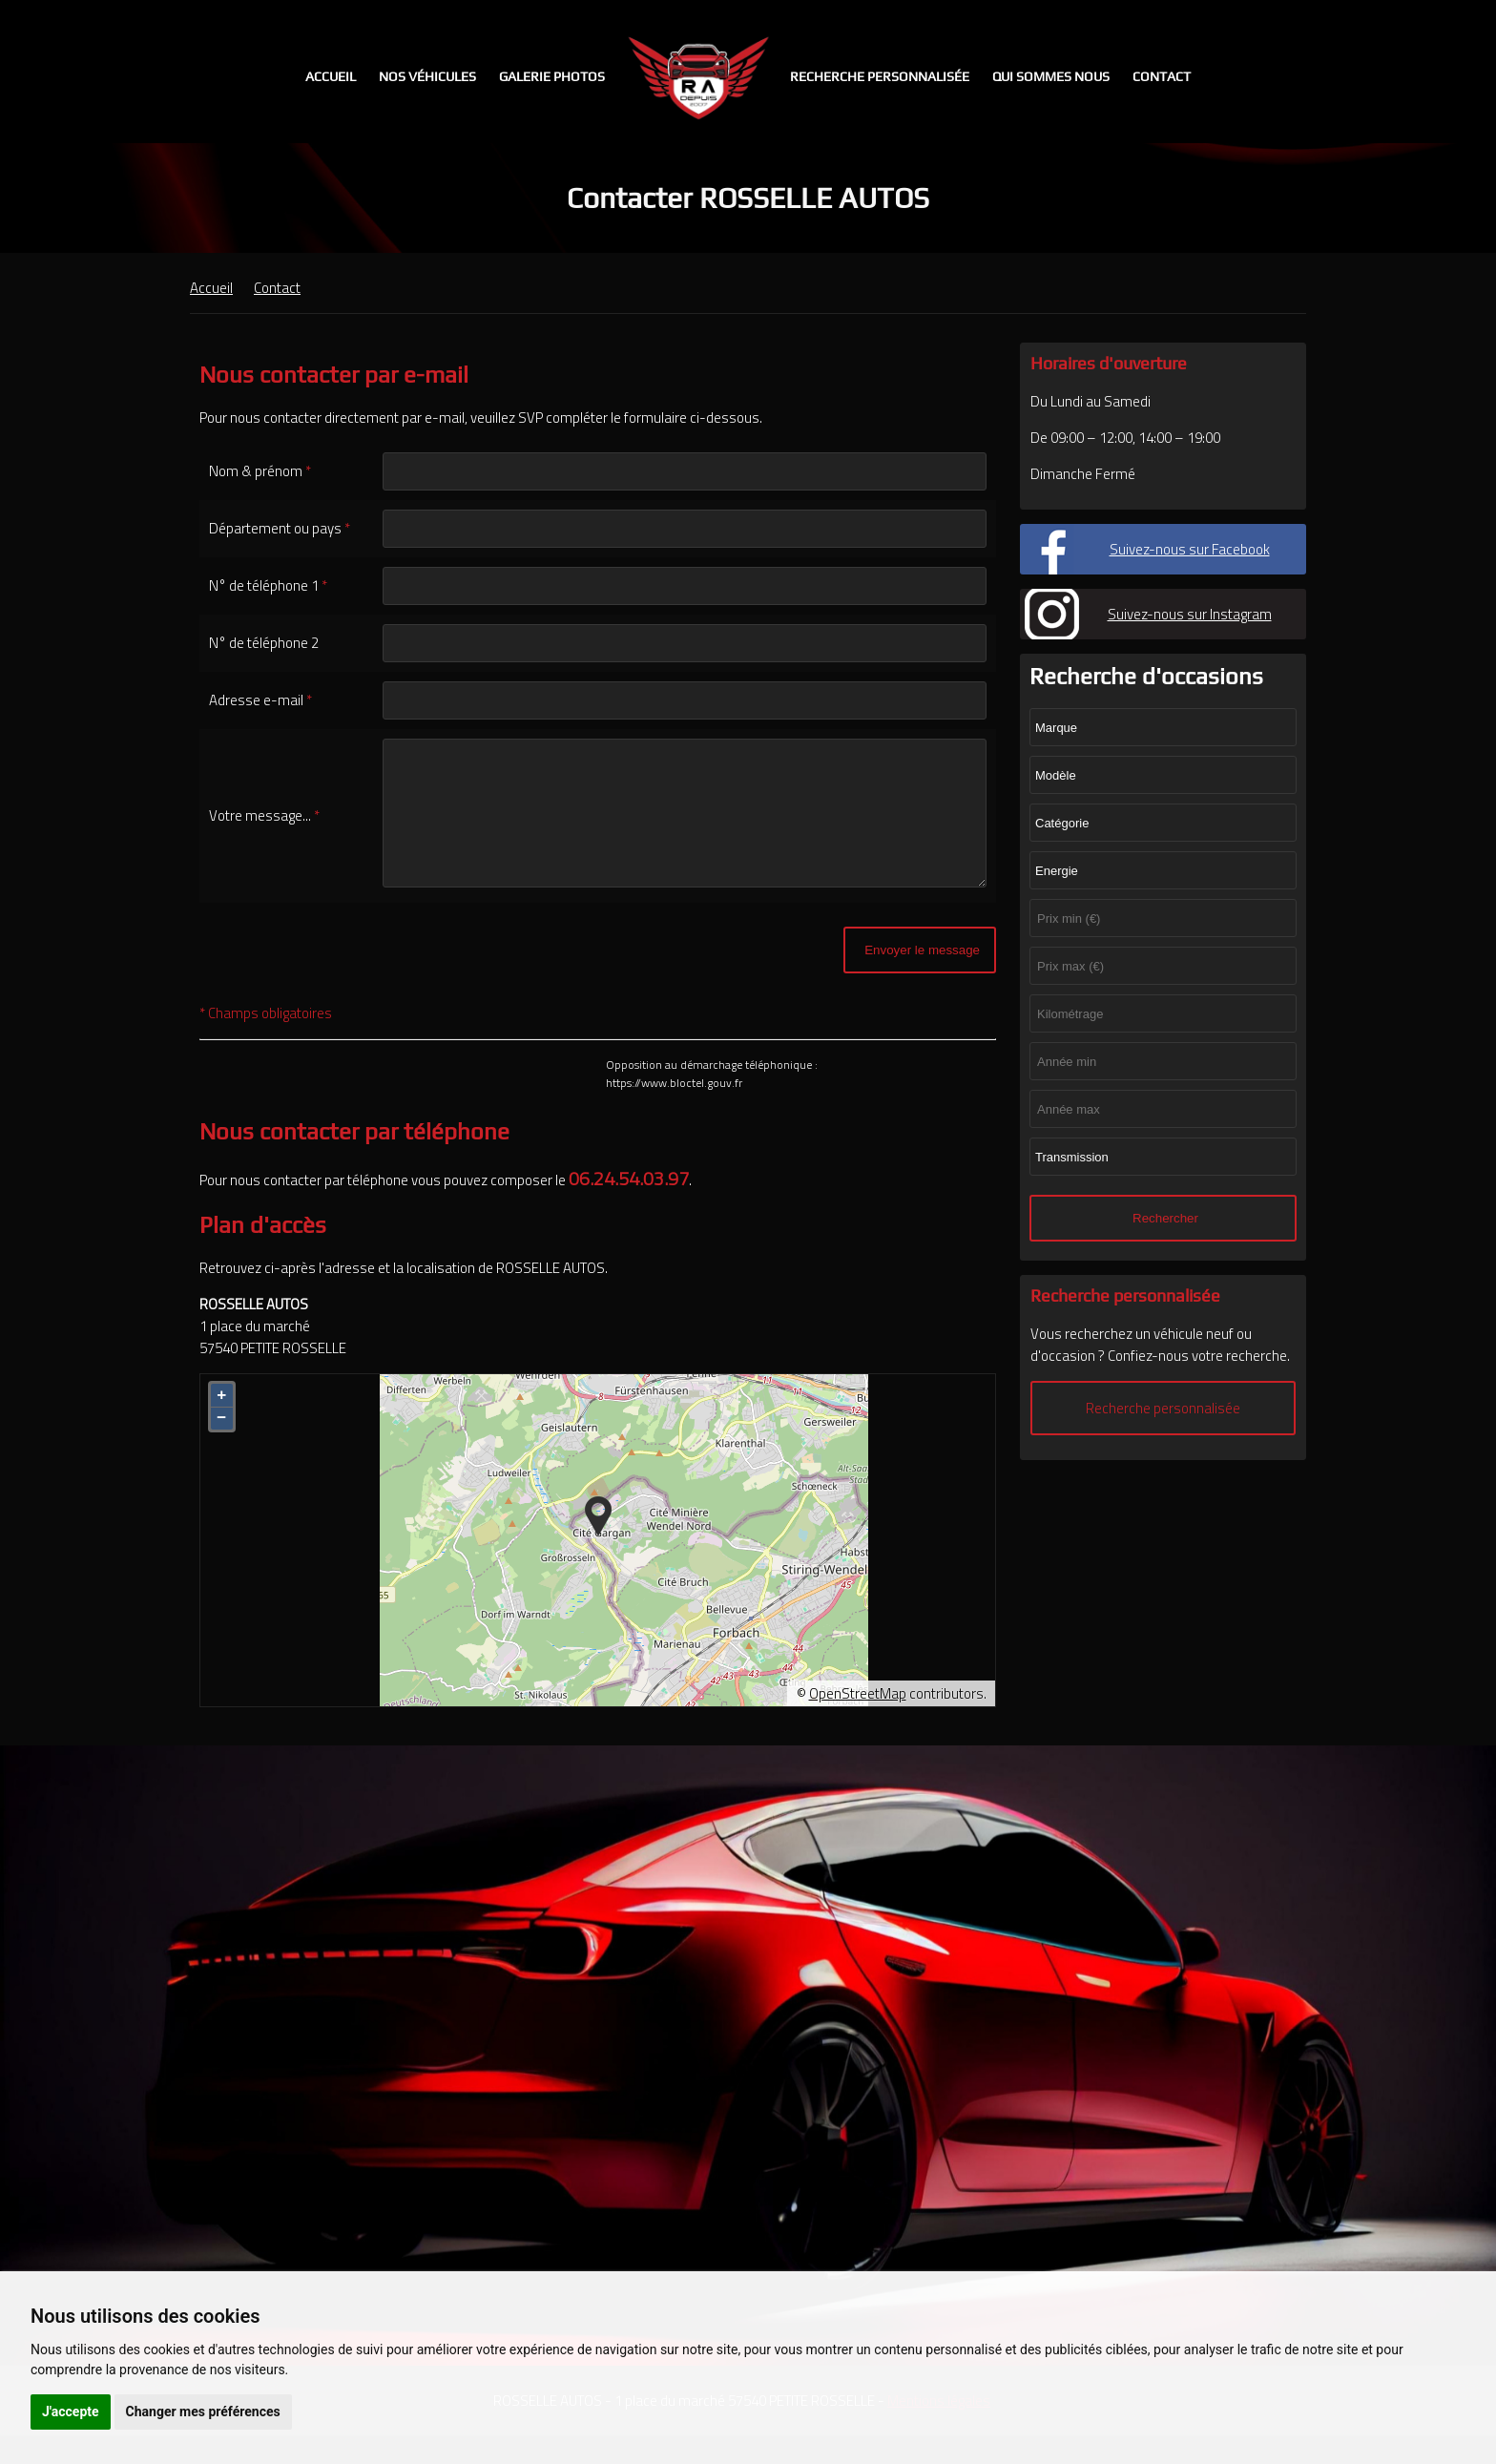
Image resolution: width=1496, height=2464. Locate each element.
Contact (1161, 76)
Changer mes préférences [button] (203, 2411)
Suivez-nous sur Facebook (1190, 549)
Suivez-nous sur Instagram (1190, 614)
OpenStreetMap (857, 1722)
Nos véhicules (427, 76)
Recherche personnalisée (879, 76)
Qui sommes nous (1051, 76)
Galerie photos (552, 76)
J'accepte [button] (70, 2411)
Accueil (330, 76)
